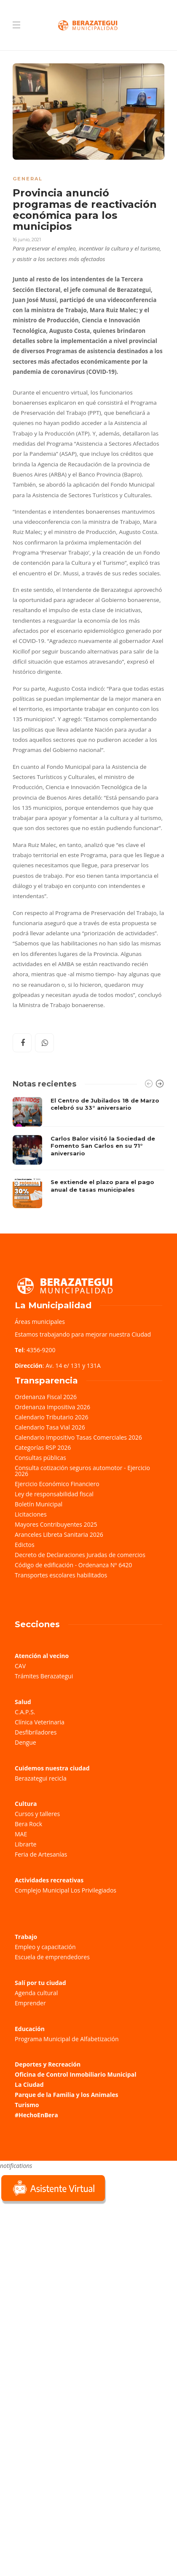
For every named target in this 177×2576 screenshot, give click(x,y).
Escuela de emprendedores (52, 1957)
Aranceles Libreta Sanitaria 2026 (59, 1534)
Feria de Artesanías (41, 1854)
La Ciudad (29, 2084)
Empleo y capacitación (45, 1947)
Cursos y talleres (37, 1814)
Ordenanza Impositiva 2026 (52, 1407)
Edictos (25, 1545)
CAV (20, 1666)
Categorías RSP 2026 (43, 1447)
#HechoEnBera (36, 2115)
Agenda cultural (36, 1993)
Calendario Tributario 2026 (51, 1417)
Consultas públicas (40, 1458)
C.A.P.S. (25, 1712)
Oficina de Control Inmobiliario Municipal (75, 2074)
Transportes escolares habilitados (61, 1575)
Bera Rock (28, 1824)
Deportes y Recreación (47, 2064)
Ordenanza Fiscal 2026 (46, 1397)
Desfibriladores (35, 1732)
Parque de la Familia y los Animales (66, 2095)
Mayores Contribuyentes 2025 (56, 1524)
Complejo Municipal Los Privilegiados (65, 1890)
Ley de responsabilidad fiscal (54, 1494)
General (28, 179)
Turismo (27, 2105)
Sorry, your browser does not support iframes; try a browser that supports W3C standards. (63, 2266)
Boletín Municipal (38, 1504)
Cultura (26, 1804)
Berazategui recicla (41, 1778)
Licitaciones (31, 1514)
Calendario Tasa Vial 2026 (50, 1427)
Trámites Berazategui (44, 1676)
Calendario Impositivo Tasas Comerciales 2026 (78, 1437)
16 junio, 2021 (27, 239)
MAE (21, 1834)
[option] (88, 1153)
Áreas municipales (40, 1322)
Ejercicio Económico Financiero (57, 1484)
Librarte (25, 1844)
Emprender (30, 2003)
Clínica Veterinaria (39, 1722)
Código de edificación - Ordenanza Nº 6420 (73, 1565)
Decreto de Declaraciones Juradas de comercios (80, 1555)
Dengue (25, 1742)
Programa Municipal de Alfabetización (67, 2039)
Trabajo (26, 1937)
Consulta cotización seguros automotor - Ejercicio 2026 (82, 1471)
